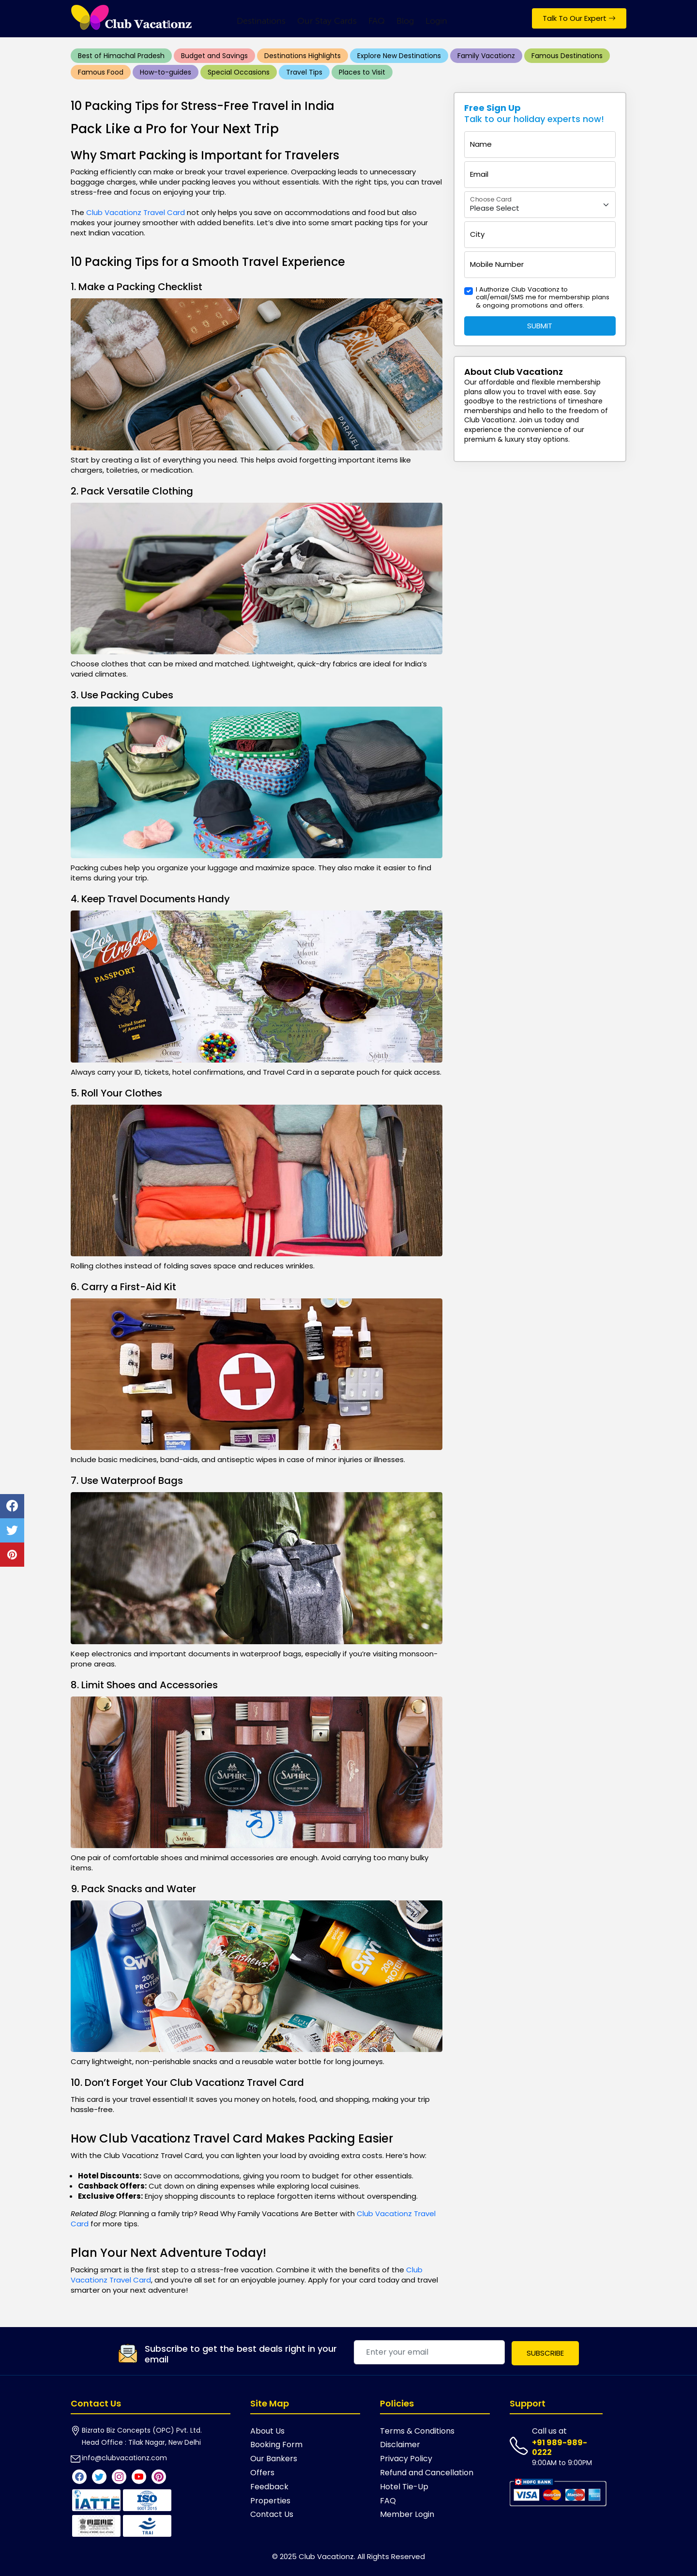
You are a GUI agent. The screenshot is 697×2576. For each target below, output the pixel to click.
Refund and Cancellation (426, 2472)
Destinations (261, 20)
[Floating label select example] (540, 204)
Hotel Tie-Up (404, 2486)
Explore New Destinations (399, 56)
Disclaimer (400, 2444)
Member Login (407, 2514)
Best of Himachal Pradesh (121, 56)
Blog (405, 20)
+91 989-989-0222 (559, 2447)
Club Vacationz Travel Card (135, 212)
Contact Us (271, 2514)
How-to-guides (165, 72)
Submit (539, 326)
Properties (270, 2500)
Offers (262, 2472)
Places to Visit (362, 72)
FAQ (376, 20)
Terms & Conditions (417, 2431)
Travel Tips (304, 72)
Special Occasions (239, 72)
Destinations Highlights (302, 56)
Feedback (269, 2486)
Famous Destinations (567, 56)
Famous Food (100, 72)
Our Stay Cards (327, 20)
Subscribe (545, 2353)
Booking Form (276, 2444)
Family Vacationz (486, 56)
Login (436, 20)
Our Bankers (273, 2458)
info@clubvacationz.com (124, 2458)
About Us (267, 2431)
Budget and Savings (214, 56)
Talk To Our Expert (579, 18)
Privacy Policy (406, 2458)
